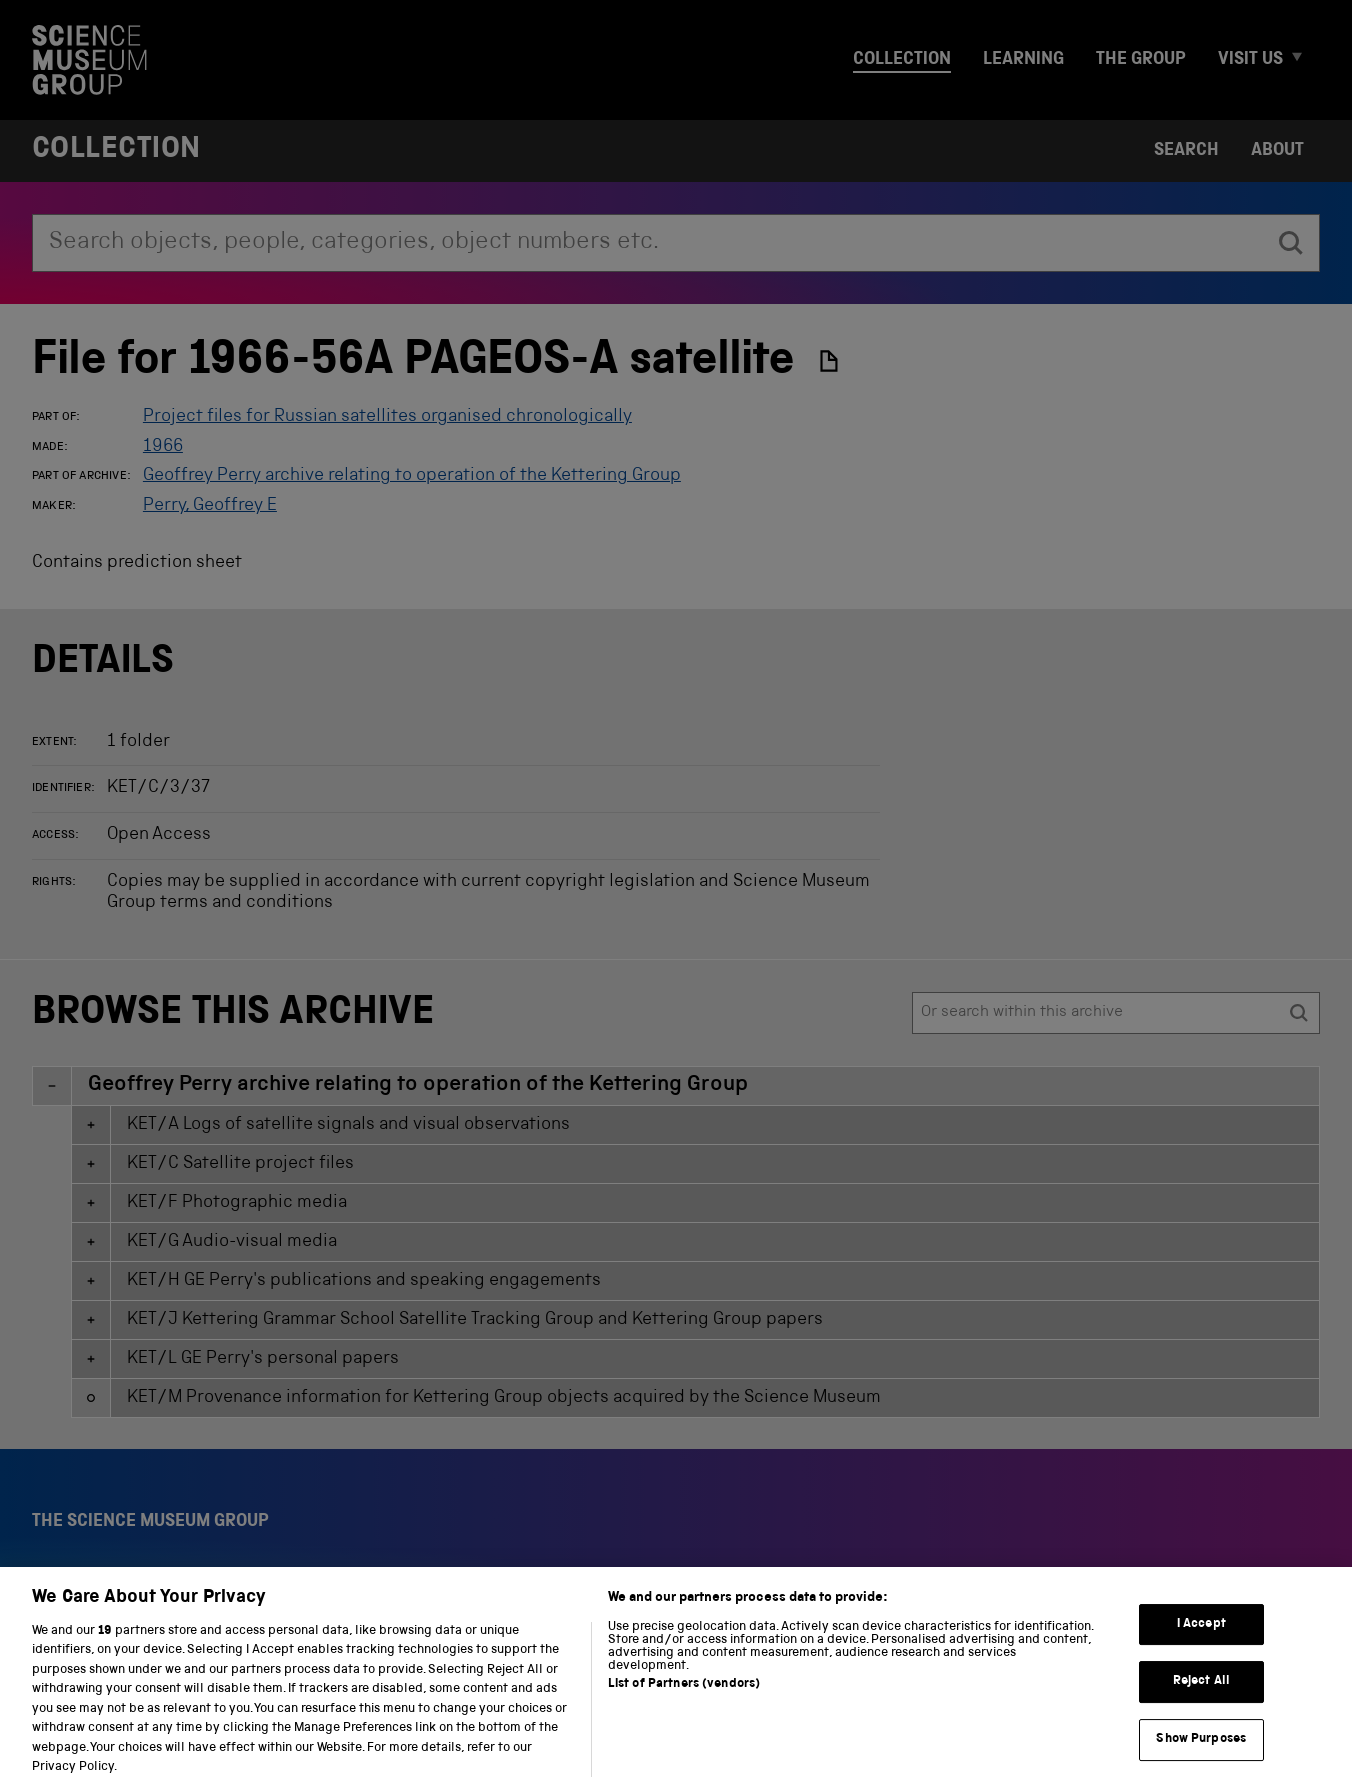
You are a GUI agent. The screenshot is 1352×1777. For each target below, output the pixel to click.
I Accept (1201, 1637)
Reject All (1201, 1694)
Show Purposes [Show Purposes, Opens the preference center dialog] (1201, 1752)
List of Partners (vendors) (684, 1697)
